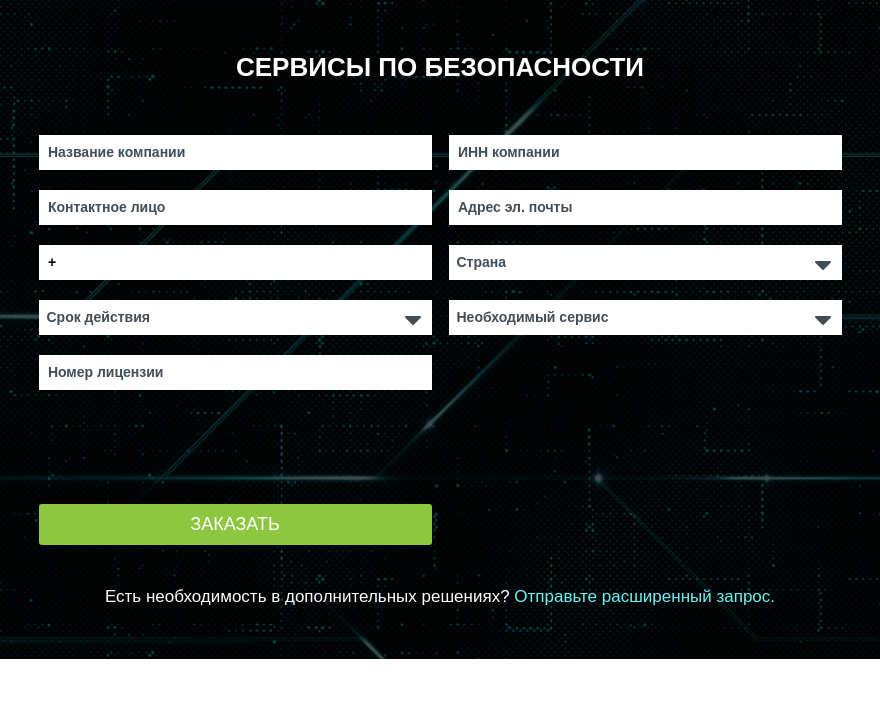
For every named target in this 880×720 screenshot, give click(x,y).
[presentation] (191, 449)
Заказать (234, 524)
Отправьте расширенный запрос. (644, 596)
